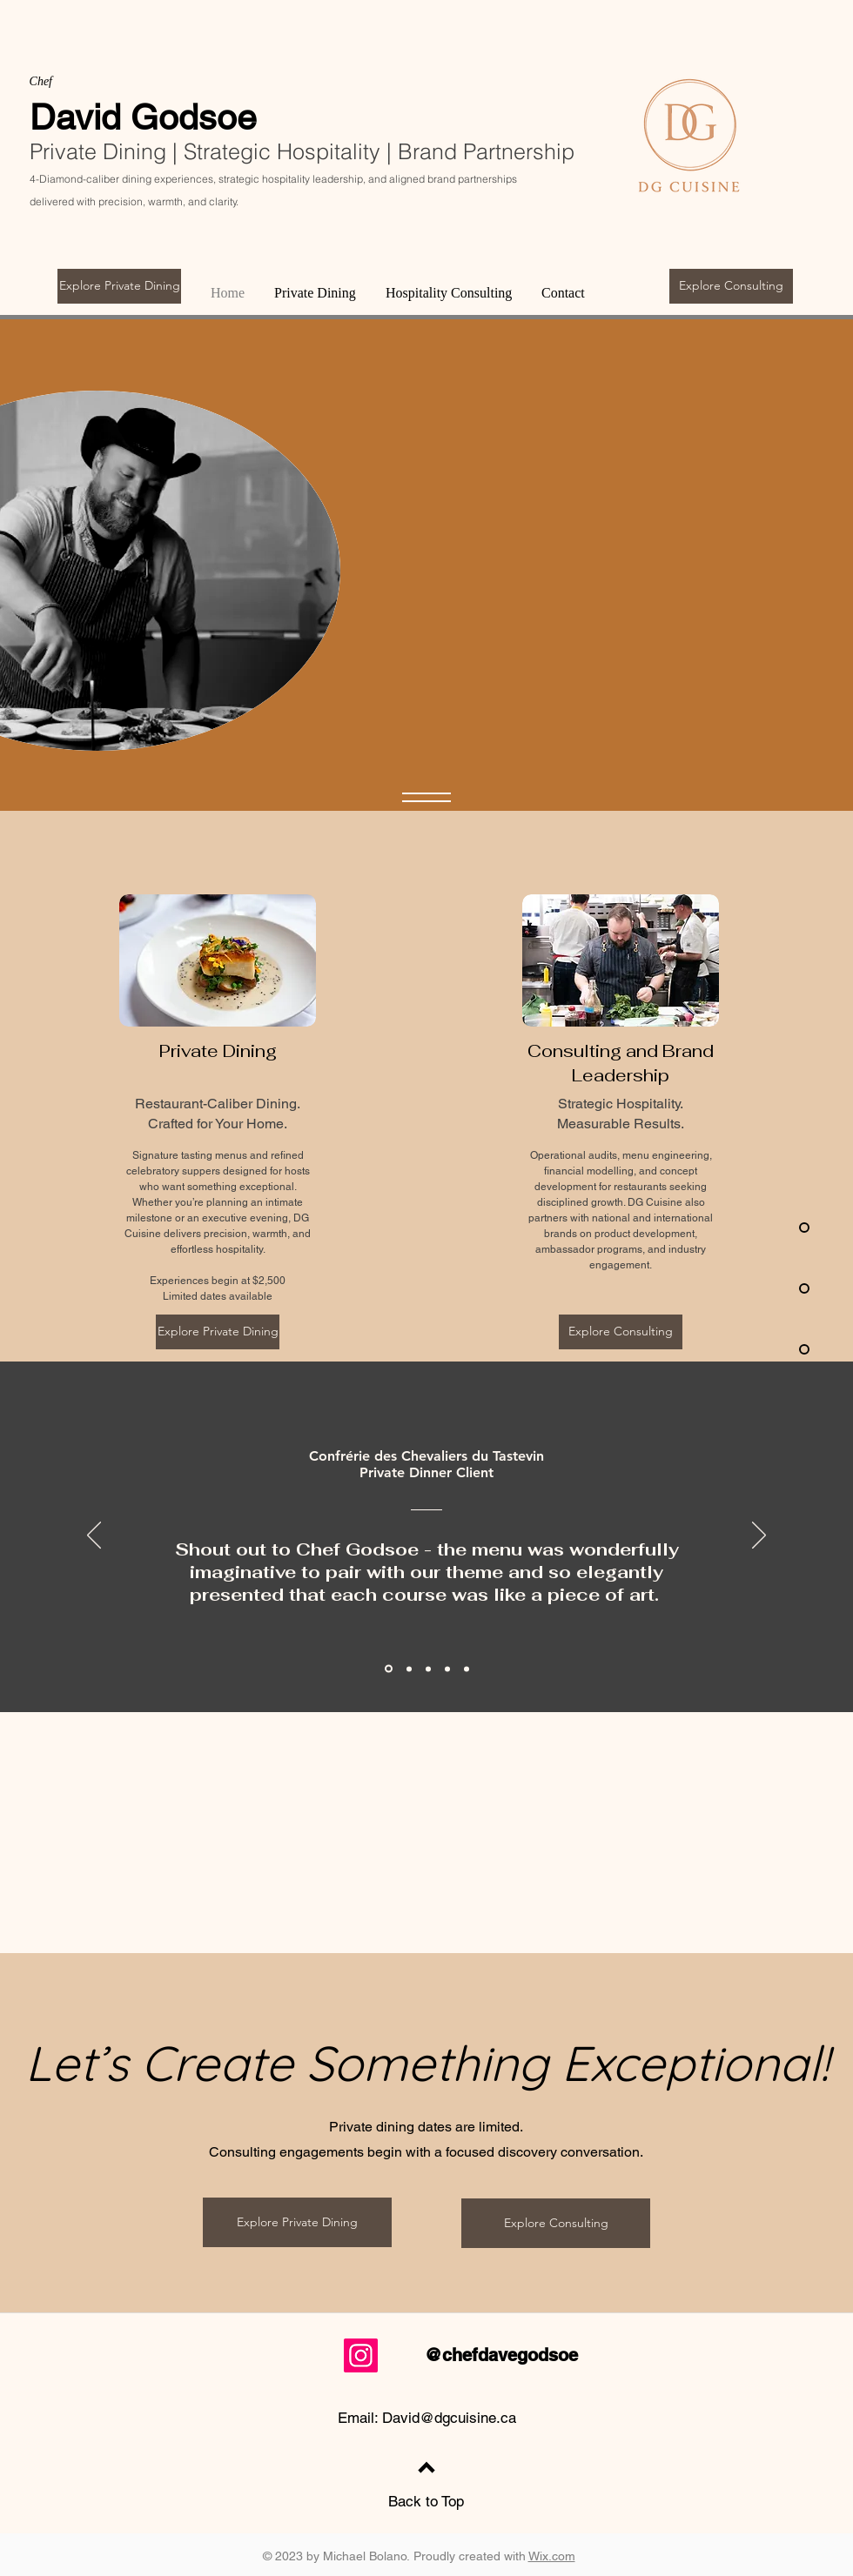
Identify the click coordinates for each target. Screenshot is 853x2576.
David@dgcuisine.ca (449, 2417)
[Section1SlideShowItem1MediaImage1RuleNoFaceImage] (409, 1668)
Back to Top (426, 2501)
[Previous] (94, 1536)
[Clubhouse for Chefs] (428, 1668)
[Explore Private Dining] (119, 286)
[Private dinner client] (389, 1669)
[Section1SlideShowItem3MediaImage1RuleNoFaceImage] (466, 1668)
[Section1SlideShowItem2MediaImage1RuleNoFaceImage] (447, 1668)
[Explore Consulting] (731, 286)
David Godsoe (143, 117)
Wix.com (551, 2556)
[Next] (759, 1536)
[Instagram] (361, 2355)
